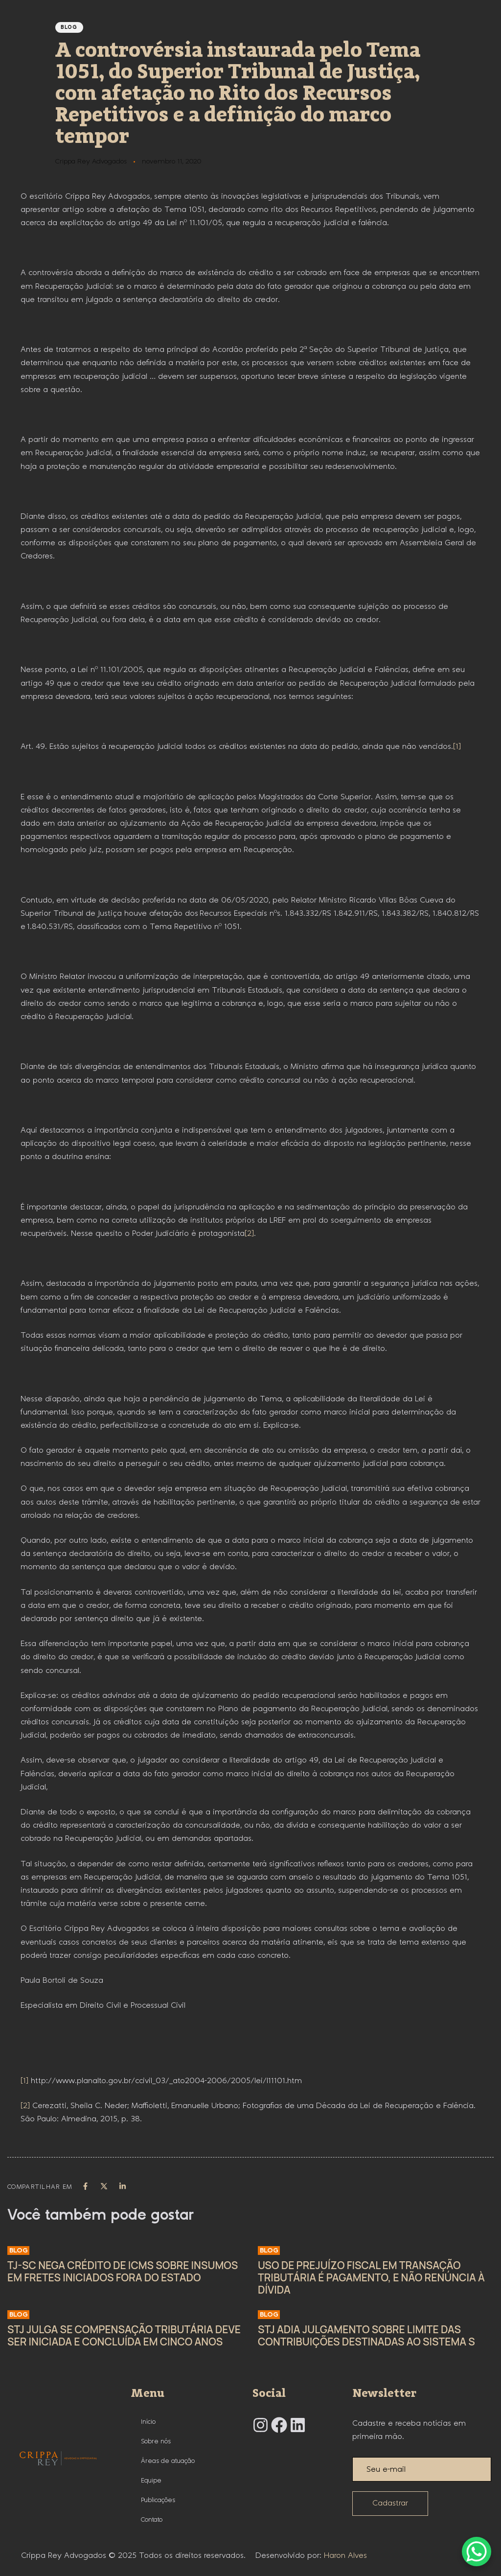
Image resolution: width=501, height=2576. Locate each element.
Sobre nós (156, 2441)
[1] (457, 746)
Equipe (151, 2480)
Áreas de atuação (168, 2461)
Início (148, 2422)
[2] (249, 1233)
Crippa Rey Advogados (91, 161)
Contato (151, 2520)
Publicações (158, 2500)
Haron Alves (345, 2555)
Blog (69, 27)
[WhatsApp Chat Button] (476, 2551)
